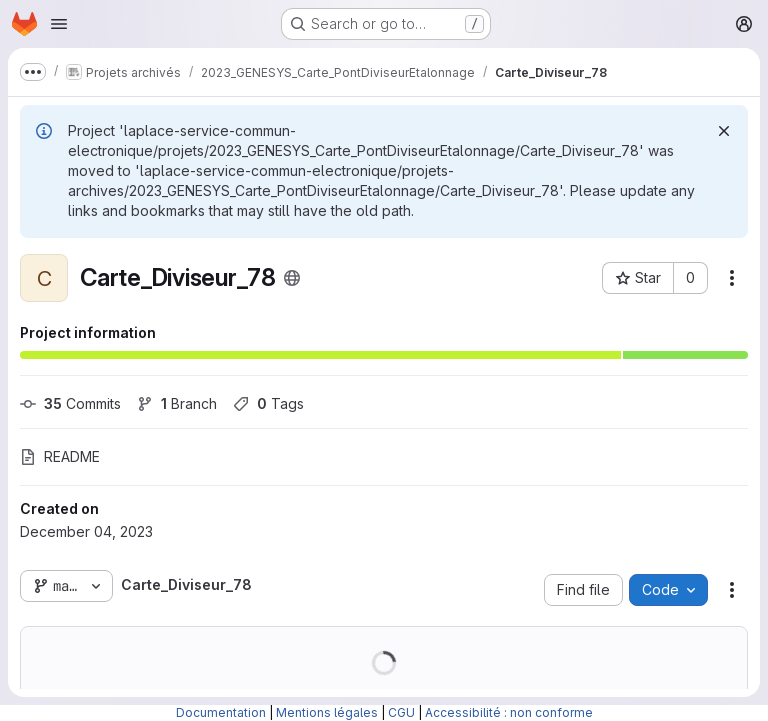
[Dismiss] (724, 131)
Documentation (221, 712)
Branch (177, 403)
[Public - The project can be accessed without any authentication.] (292, 278)
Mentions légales (327, 712)
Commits (70, 403)
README (60, 456)
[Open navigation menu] (59, 24)
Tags (268, 403)
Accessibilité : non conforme (509, 712)
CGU (401, 712)
